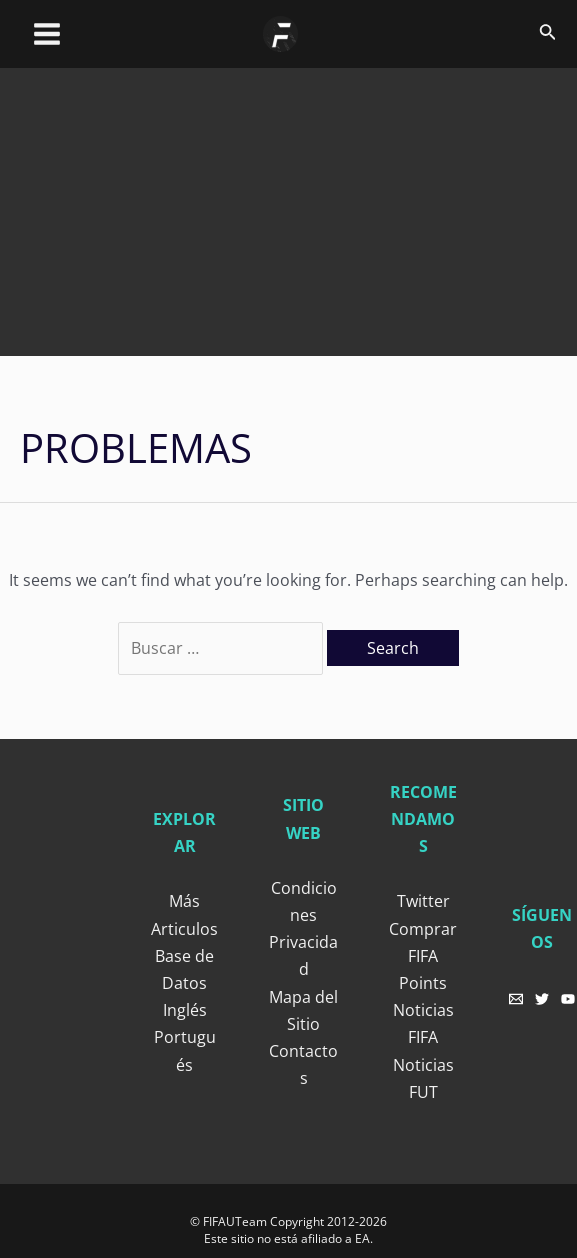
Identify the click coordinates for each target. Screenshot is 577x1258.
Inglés (185, 1010)
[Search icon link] (548, 34)
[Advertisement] (298, 208)
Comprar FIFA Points (423, 956)
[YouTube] (568, 999)
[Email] (516, 999)
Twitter (423, 901)
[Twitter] (542, 999)
